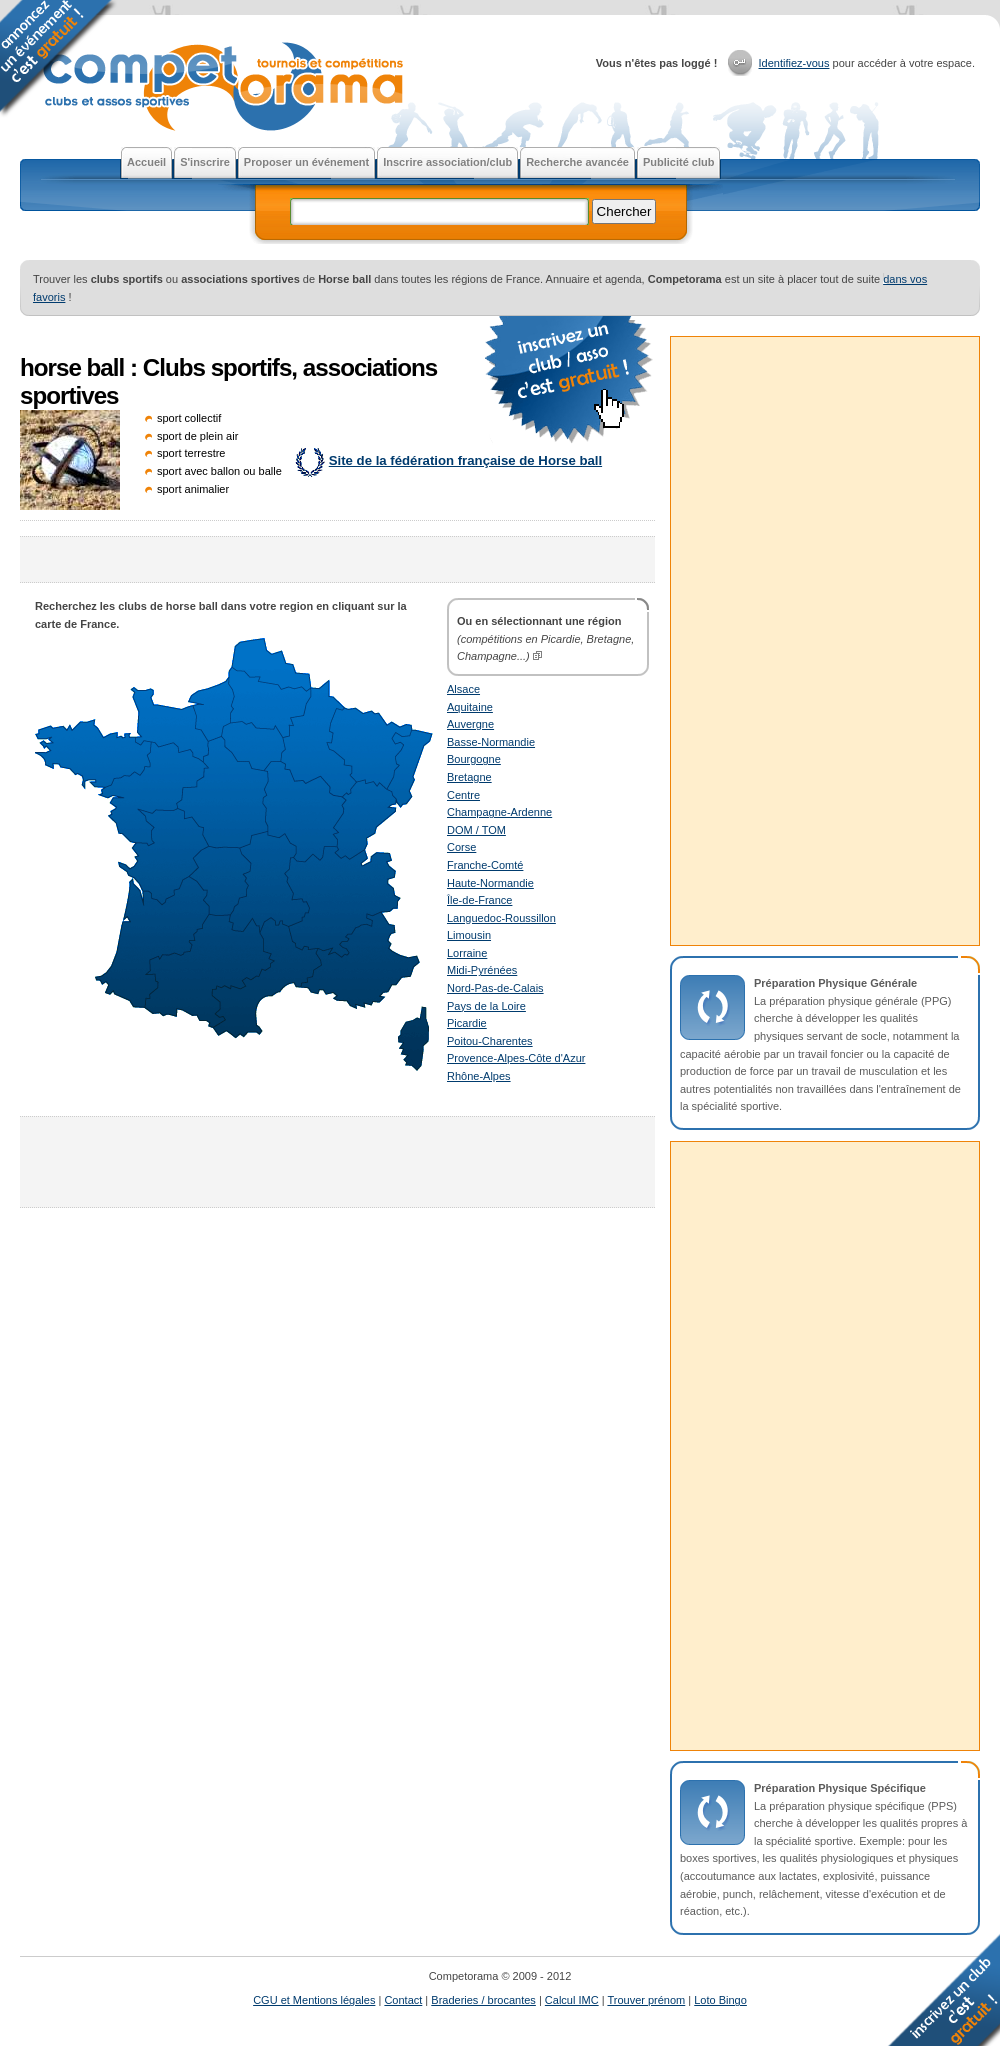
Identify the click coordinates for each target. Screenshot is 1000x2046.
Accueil (146, 162)
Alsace (463, 689)
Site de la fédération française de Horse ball (465, 460)
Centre (463, 795)
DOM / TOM (476, 830)
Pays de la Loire (486, 1006)
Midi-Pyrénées (482, 970)
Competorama (221, 88)
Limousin (469, 935)
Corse (461, 847)
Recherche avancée (577, 162)
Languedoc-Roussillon (501, 918)
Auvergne (470, 724)
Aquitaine (470, 707)
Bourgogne (474, 759)
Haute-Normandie (490, 883)
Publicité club (679, 162)
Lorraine (467, 953)
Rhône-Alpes (479, 1076)
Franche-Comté (485, 865)
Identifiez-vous (794, 63)
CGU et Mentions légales (314, 2000)
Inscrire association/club (447, 162)
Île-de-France (479, 900)
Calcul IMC (572, 2000)
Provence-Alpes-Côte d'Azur (516, 1058)
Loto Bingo (720, 2000)
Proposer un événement (306, 162)
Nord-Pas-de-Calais (495, 988)
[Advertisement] (338, 559)
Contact (403, 2000)
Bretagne (469, 777)
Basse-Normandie (491, 742)
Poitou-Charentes (490, 1041)
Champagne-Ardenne (499, 812)
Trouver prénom (646, 2000)
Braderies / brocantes (483, 2000)
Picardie (467, 1023)
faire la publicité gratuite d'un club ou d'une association (570, 380)
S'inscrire (205, 162)
